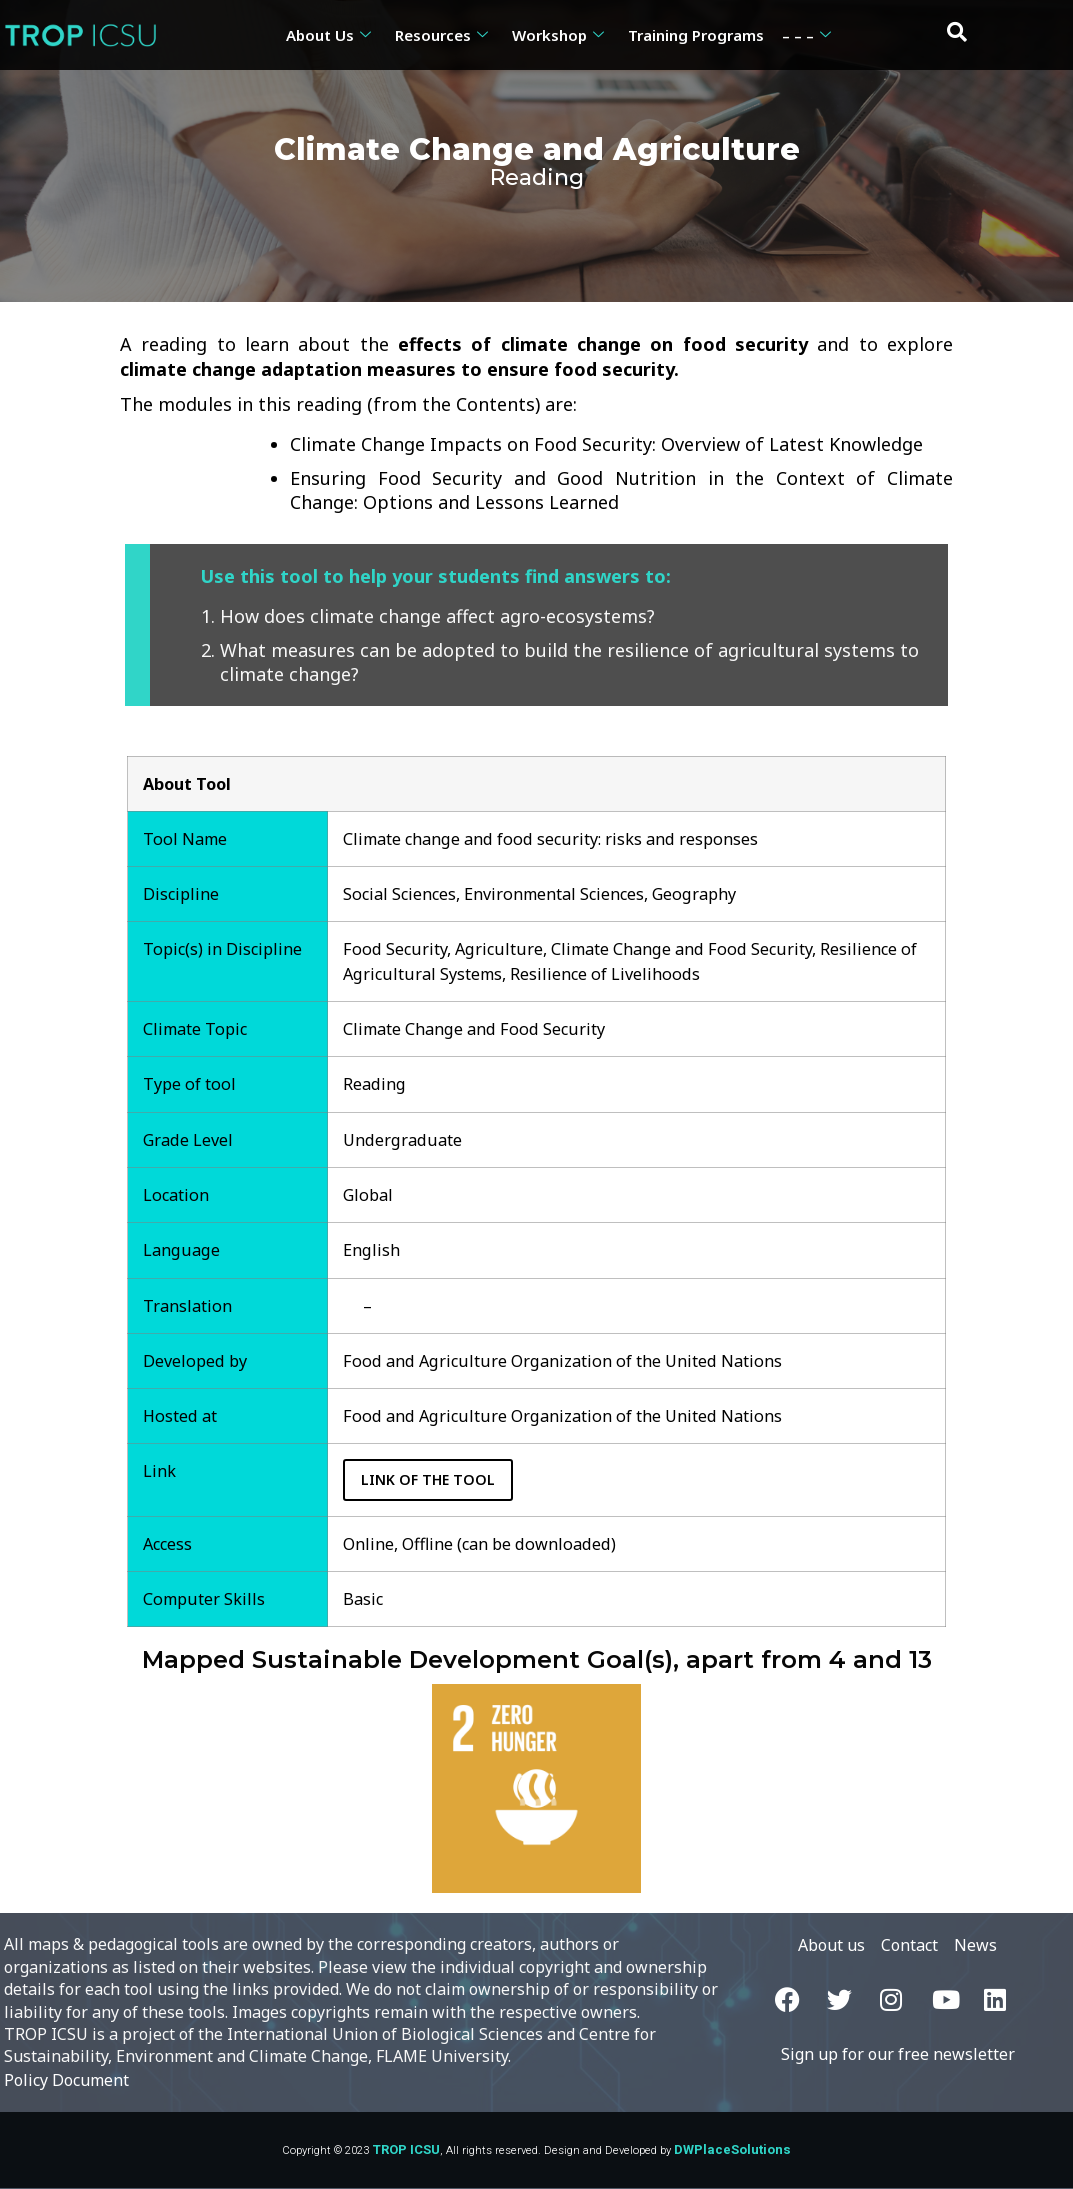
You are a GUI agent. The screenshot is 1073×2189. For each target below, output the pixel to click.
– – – (806, 35)
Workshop (558, 35)
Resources (441, 35)
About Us (328, 35)
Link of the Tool (430, 1480)
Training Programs (696, 35)
